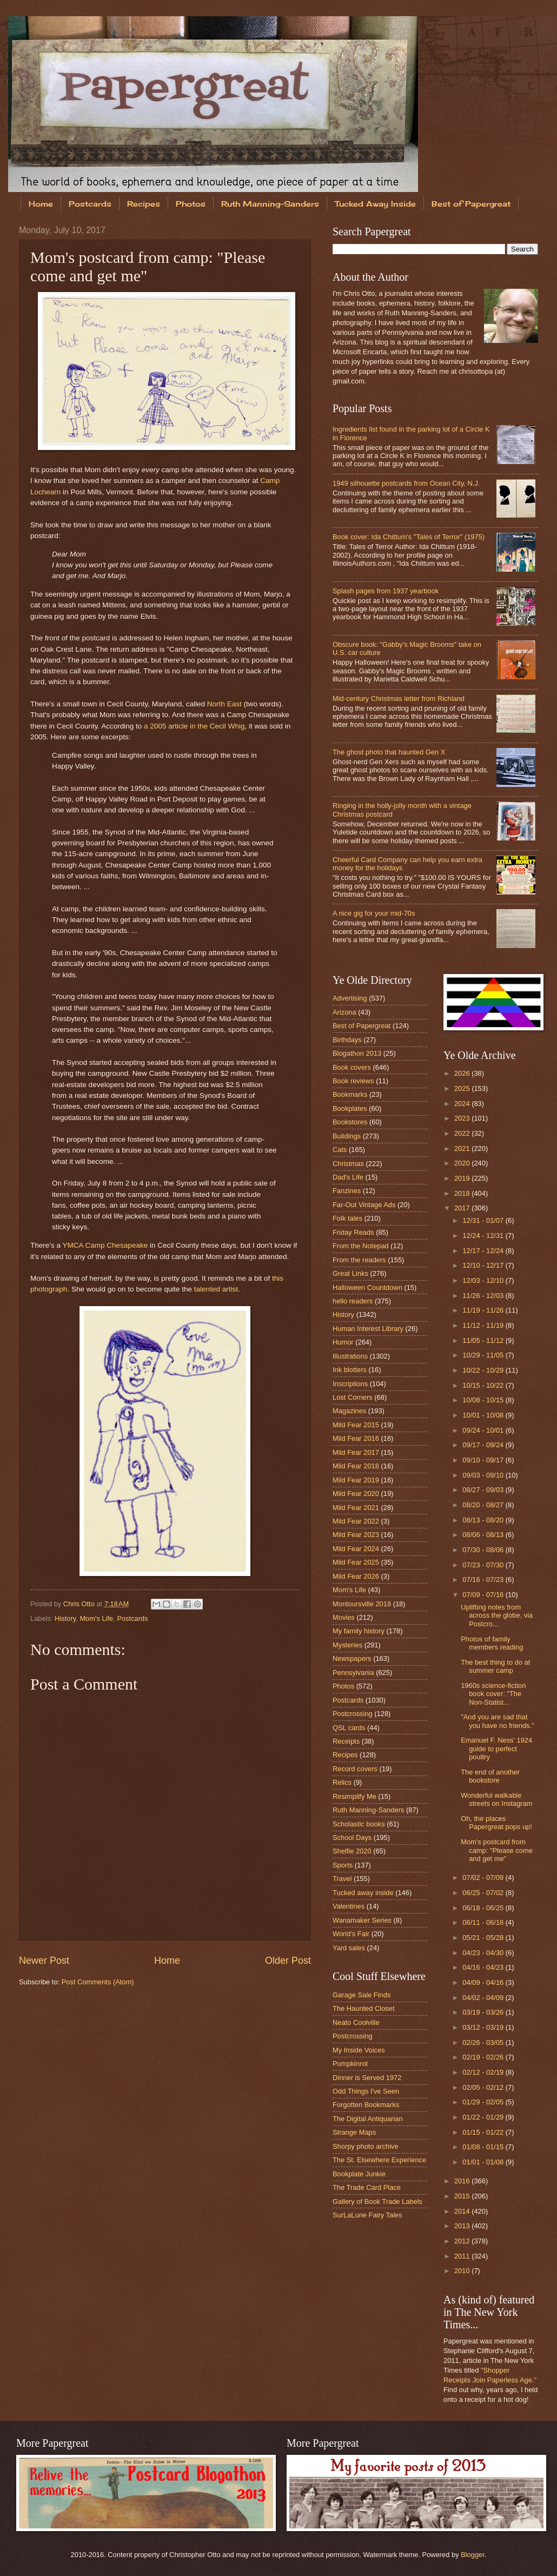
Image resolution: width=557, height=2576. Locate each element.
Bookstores (350, 1122)
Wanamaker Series (362, 1920)
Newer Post (44, 1960)
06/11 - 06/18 (483, 1922)
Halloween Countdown (367, 1287)
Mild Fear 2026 (356, 1576)
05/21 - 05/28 (483, 1937)
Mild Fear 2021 (356, 1508)
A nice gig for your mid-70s (374, 913)
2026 (463, 1073)
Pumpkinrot (350, 2064)
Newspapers (352, 1658)
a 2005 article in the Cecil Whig (194, 726)
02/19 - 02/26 (483, 2057)
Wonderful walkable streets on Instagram (496, 1799)
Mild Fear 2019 (356, 1480)
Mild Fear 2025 (356, 1562)
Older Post (288, 1960)
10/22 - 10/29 (483, 1370)
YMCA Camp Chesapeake (105, 1245)
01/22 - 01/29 (483, 2117)
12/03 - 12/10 (483, 1280)
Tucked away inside (363, 1893)
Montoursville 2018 (362, 1604)
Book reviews (353, 1081)
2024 (463, 1104)
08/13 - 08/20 (483, 1520)
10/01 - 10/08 (483, 1415)
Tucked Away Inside (375, 203)
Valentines (348, 1906)
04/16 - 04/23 (483, 1967)
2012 (463, 2241)
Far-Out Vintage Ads (364, 1205)
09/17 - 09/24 (483, 1445)
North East (224, 704)
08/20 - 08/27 (483, 1505)
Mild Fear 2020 (356, 1493)
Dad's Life (348, 1177)
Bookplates (350, 1108)
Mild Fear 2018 (356, 1466)
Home (41, 203)
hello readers (353, 1301)
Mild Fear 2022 (356, 1521)
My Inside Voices (359, 2050)
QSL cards (349, 1728)
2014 (463, 2211)
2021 (463, 1148)
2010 (463, 2271)
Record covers (355, 1769)
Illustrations (350, 1356)
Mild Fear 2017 (356, 1452)
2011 (463, 2256)
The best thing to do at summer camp (495, 1666)
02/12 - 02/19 (483, 2072)
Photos (190, 203)
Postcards (90, 203)
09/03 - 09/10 (483, 1475)
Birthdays (347, 1040)
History (65, 1618)
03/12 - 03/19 (483, 2027)
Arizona (344, 1012)
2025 (463, 1088)
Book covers (352, 1067)
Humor (343, 1342)
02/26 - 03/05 (483, 2042)
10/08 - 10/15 (483, 1400)
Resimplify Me (354, 1796)
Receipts (346, 1741)
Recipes (143, 203)
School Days (352, 1837)
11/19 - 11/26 (483, 1310)
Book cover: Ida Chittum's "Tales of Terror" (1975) (409, 537)
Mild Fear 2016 (356, 1438)
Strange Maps (354, 2132)
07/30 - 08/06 (483, 1550)
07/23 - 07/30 (483, 1565)
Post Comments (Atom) (98, 1982)
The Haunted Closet (364, 2008)
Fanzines (347, 1191)
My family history (358, 1631)
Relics (342, 1782)
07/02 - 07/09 (483, 1877)
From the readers (359, 1260)
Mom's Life (96, 1618)
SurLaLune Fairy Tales (367, 2215)
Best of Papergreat (361, 1026)
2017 (463, 1208)
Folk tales (347, 1218)
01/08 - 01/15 (483, 2147)
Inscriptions (350, 1384)
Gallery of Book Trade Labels (377, 2201)
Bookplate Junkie (359, 2174)
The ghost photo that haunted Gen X (389, 752)
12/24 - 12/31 (483, 1235)
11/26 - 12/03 (483, 1296)
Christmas (348, 1164)
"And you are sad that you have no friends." (497, 1721)
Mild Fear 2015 (356, 1425)
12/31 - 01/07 (483, 1220)
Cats (340, 1149)
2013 (463, 2226)
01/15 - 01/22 (483, 2132)
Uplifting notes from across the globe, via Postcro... (497, 1615)
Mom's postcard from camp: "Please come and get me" (497, 1850)
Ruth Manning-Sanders (270, 203)
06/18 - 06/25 (483, 1908)
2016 (463, 2181)
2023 (463, 1118)
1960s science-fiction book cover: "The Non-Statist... (493, 1693)
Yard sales (349, 1948)
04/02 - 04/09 (483, 1998)
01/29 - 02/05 (483, 2102)
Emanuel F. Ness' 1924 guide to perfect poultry (496, 1748)
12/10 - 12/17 (483, 1265)
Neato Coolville (356, 2022)
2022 (463, 1133)
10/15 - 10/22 (483, 1385)
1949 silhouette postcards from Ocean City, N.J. (406, 483)
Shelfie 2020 (352, 1851)
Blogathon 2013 (357, 1053)
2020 (463, 1163)
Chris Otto (80, 1604)
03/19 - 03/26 (483, 2012)
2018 (463, 1193)
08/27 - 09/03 (483, 1490)
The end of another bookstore (490, 1776)
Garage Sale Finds (361, 1995)
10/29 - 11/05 (483, 1355)
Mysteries (347, 1645)
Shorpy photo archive (366, 2146)
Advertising (350, 998)
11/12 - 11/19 (483, 1325)
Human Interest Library (368, 1329)
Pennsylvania (353, 1672)
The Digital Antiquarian (368, 2119)
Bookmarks (350, 1094)
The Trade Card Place (367, 2187)
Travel (342, 1879)
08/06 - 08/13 (483, 1535)
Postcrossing (353, 1714)
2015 (463, 2196)
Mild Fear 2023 (356, 1535)
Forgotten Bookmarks (366, 2105)
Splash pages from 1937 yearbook (386, 591)
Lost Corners (353, 1397)
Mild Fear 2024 (356, 1549)
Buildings (347, 1136)
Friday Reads (353, 1232)
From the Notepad (361, 1246)
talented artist (216, 1289)
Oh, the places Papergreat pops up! (496, 1823)
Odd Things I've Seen (366, 2091)
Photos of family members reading (492, 1643)
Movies (344, 1617)
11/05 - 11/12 (483, 1340)
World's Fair (351, 1934)
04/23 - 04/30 (483, 1953)
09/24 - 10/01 (483, 1430)
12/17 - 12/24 (483, 1251)
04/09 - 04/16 (483, 1982)
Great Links (350, 1273)
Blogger (473, 2555)
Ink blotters (350, 1370)
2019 (463, 1178)
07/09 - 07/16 (483, 1595)
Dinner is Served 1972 (367, 2078)
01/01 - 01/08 (483, 2162)
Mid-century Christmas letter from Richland (399, 698)
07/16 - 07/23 (483, 1579)
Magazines (349, 1411)
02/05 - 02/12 (483, 2087)
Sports (343, 1865)
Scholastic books (359, 1824)
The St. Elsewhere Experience (379, 2160)
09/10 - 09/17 (483, 1460)
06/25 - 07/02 (483, 1893)
